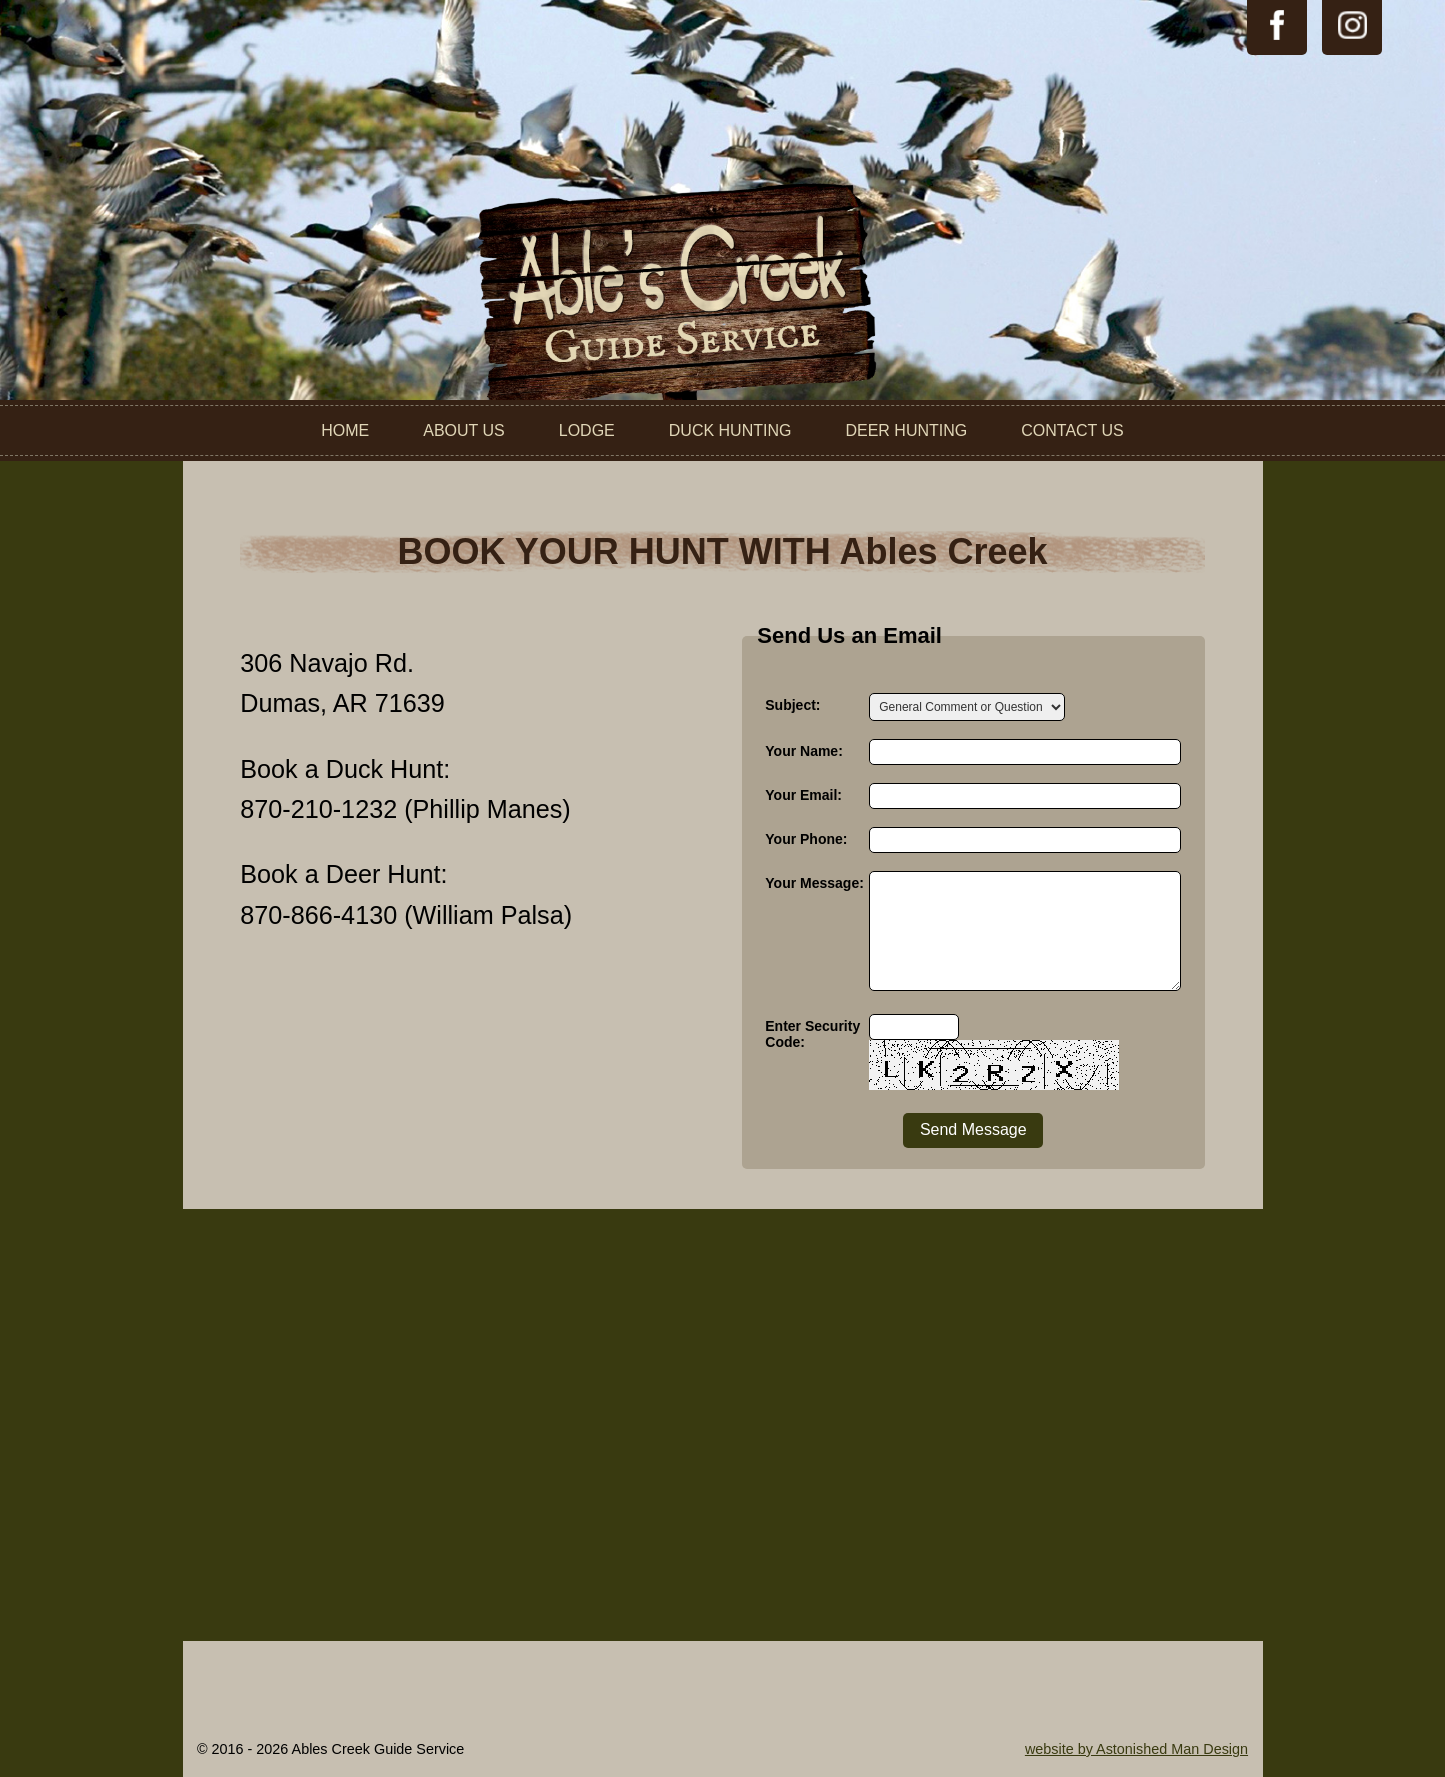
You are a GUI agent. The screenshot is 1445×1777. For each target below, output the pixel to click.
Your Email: (803, 795)
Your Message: (814, 883)
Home (345, 430)
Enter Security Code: (812, 1034)
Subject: (792, 705)
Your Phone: (806, 839)
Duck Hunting (730, 430)
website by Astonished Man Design (1136, 1749)
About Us (464, 430)
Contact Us (1072, 430)
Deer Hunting (906, 430)
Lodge (587, 430)
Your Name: (804, 751)
